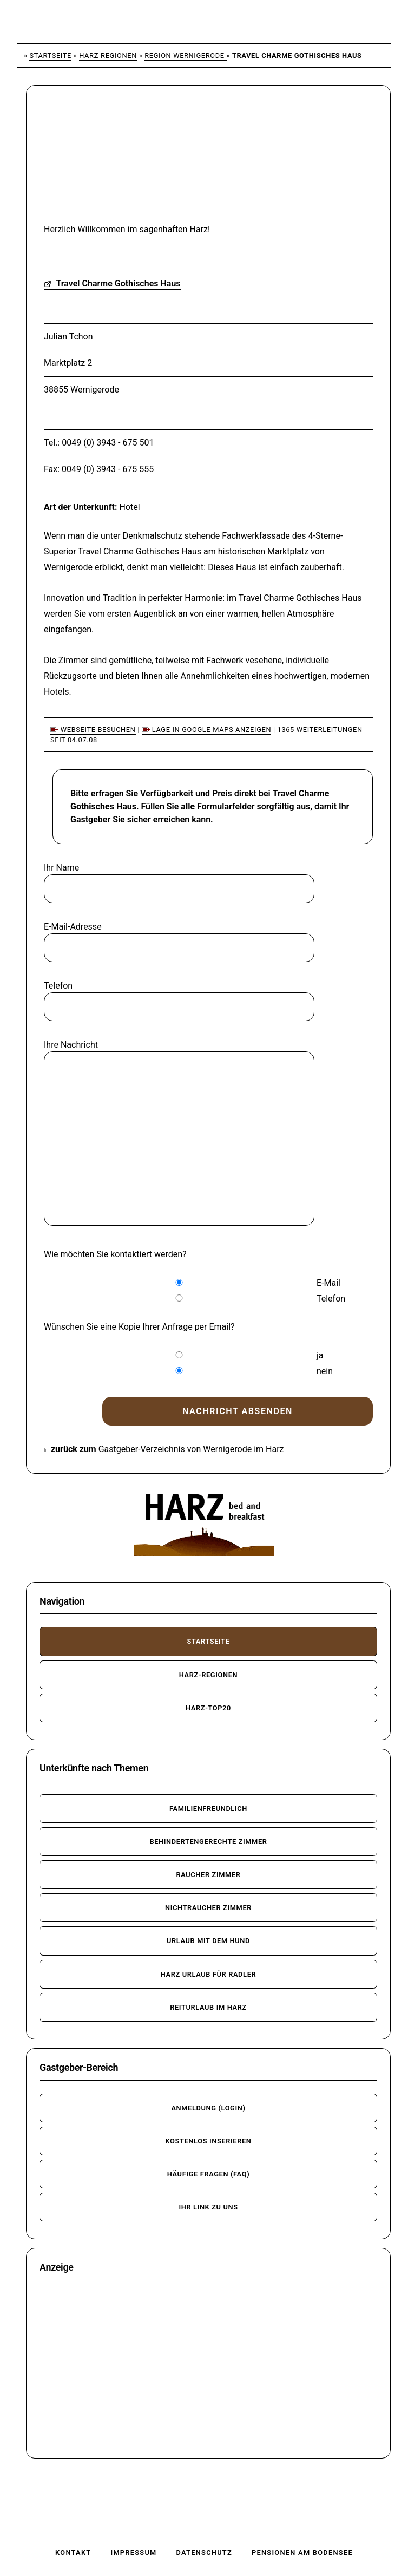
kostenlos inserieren (208, 2141)
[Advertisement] (122, 161)
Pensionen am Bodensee (302, 2552)
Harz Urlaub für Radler (208, 1974)
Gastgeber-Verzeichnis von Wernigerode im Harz (191, 1449)
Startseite (50, 55)
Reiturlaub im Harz (208, 2007)
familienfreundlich (208, 1808)
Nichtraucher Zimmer (208, 1908)
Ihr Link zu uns (208, 2207)
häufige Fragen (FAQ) (208, 2174)
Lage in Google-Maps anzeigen (206, 729)
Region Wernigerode (185, 55)
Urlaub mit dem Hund (208, 1941)
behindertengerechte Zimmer (208, 1842)
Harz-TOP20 (208, 1708)
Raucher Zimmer (208, 1875)
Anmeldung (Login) (208, 2108)
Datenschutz (204, 2552)
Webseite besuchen (93, 729)
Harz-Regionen (108, 55)
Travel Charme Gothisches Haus (112, 283)
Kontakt (73, 2552)
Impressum (133, 2552)
